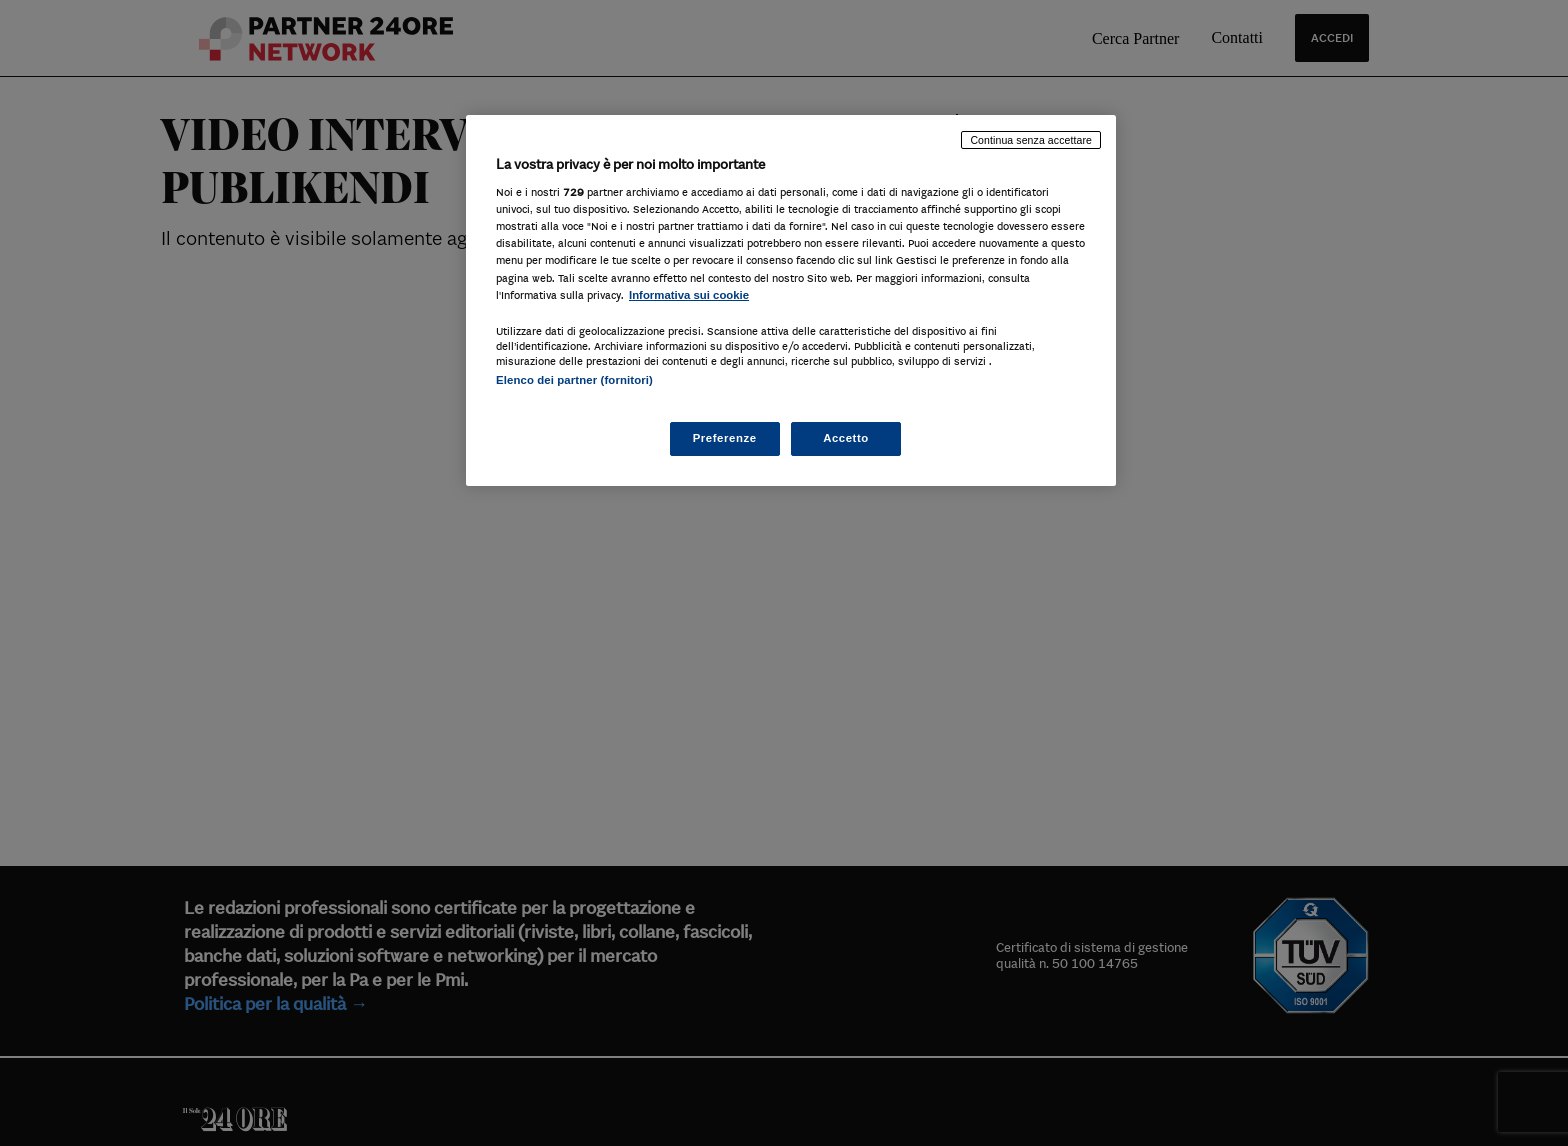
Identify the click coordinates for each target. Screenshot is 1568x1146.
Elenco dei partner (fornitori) (574, 380)
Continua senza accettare (1031, 140)
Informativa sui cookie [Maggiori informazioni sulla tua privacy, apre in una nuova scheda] (689, 295)
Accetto (846, 438)
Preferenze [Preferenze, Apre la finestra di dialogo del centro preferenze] (725, 438)
